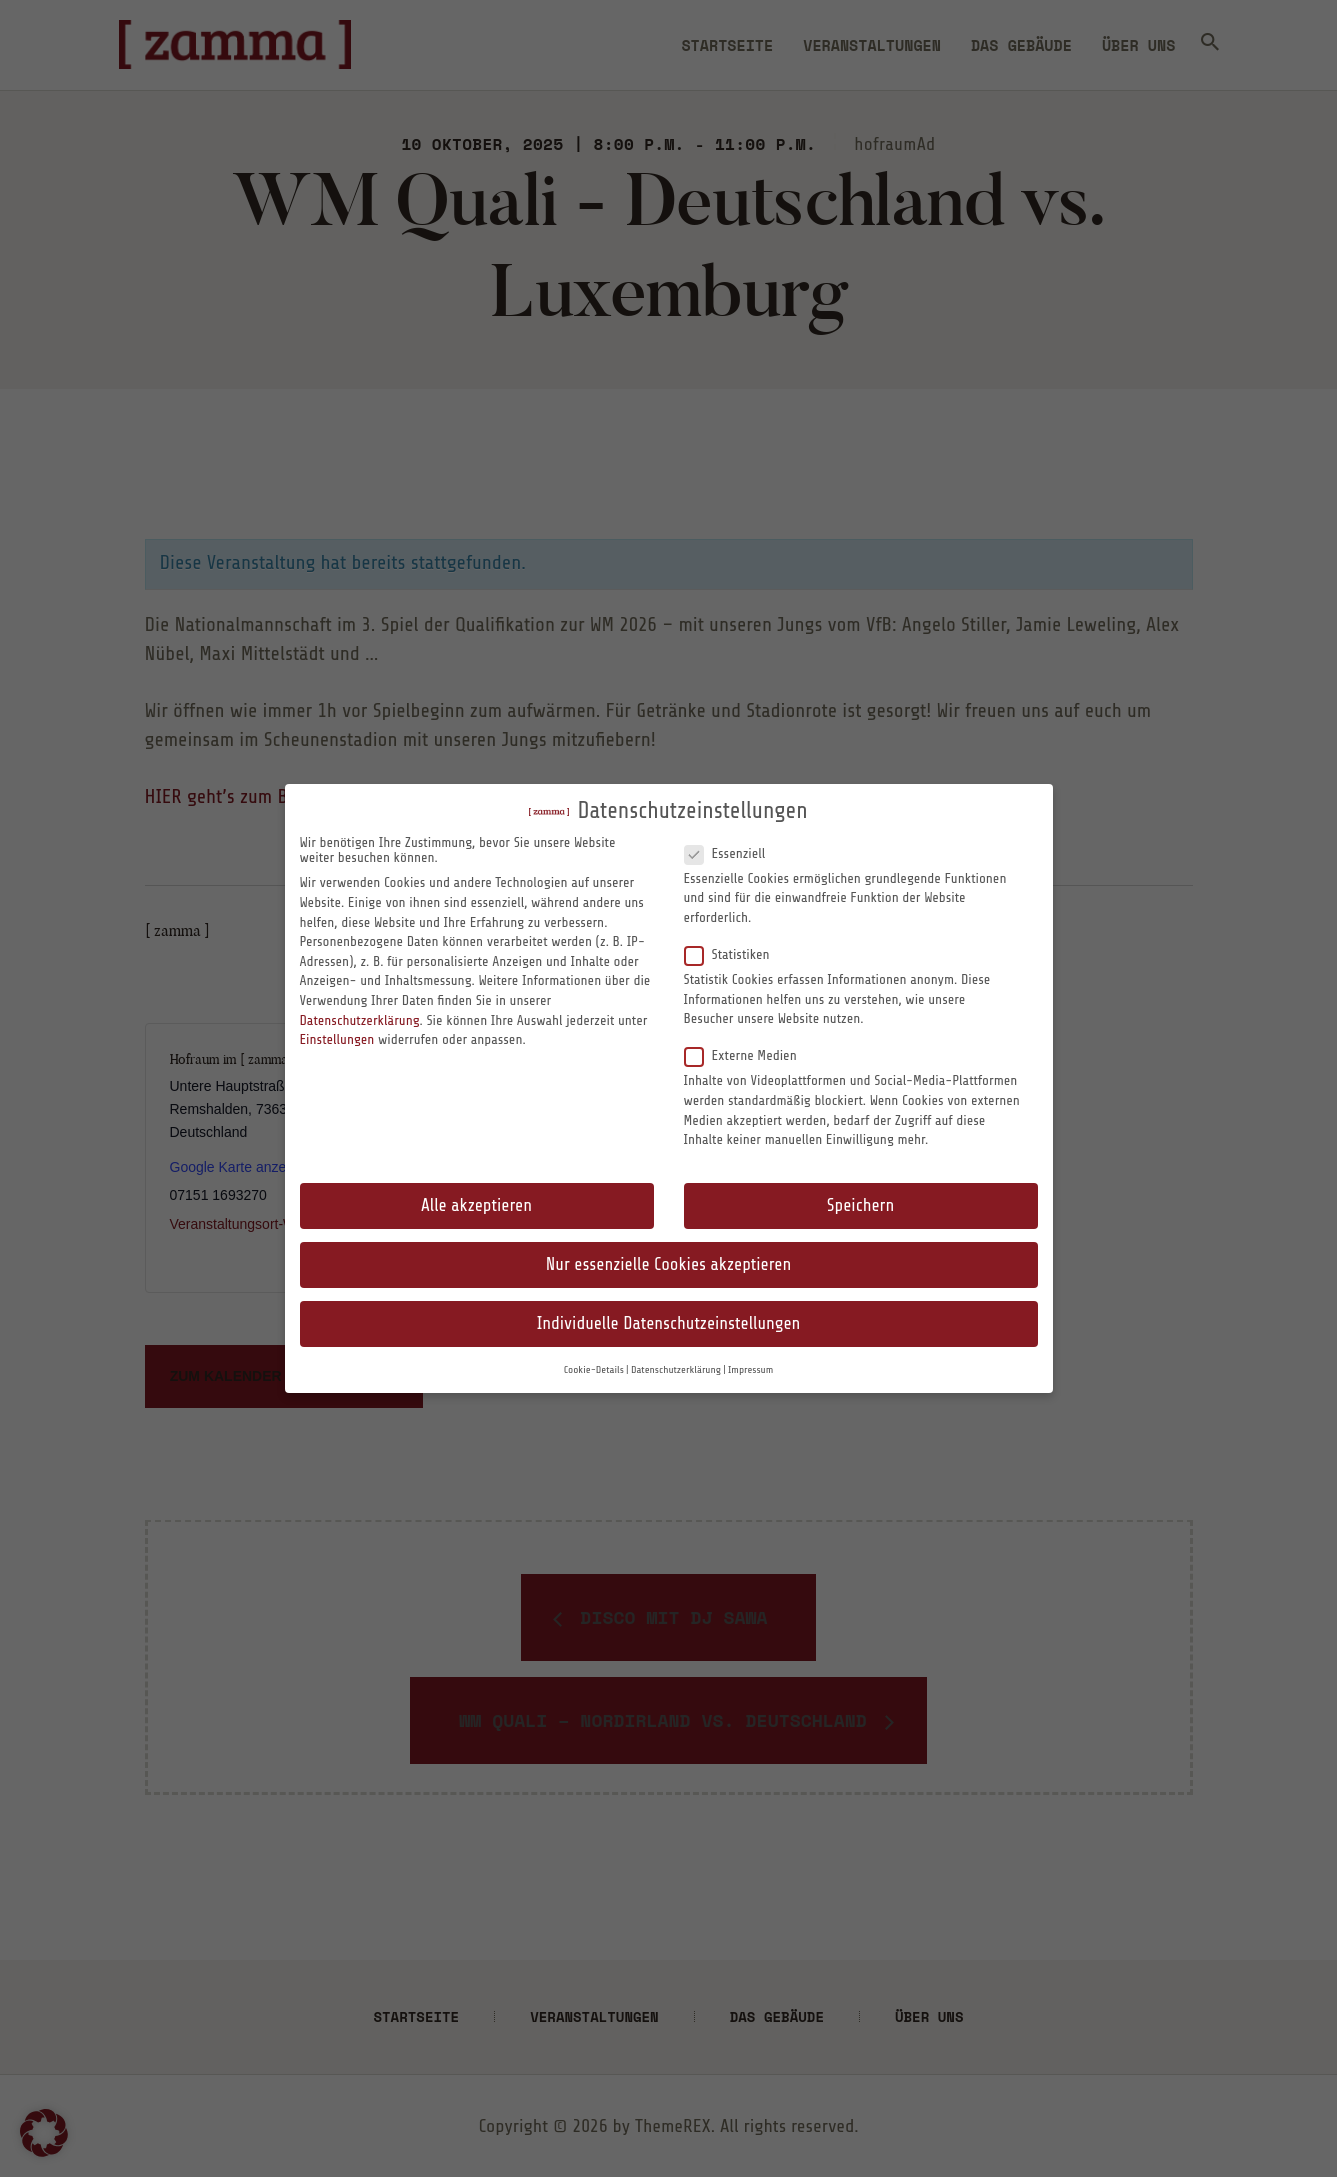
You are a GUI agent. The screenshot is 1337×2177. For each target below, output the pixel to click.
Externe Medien (749, 1055)
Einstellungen (337, 1039)
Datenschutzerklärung (360, 1020)
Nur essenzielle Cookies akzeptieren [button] (668, 1264)
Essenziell (733, 853)
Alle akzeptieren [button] (476, 1205)
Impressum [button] (750, 1370)
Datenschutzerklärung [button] (676, 1370)
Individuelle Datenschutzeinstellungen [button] (669, 1323)
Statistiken (735, 954)
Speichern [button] (860, 1205)
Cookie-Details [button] (594, 1370)
